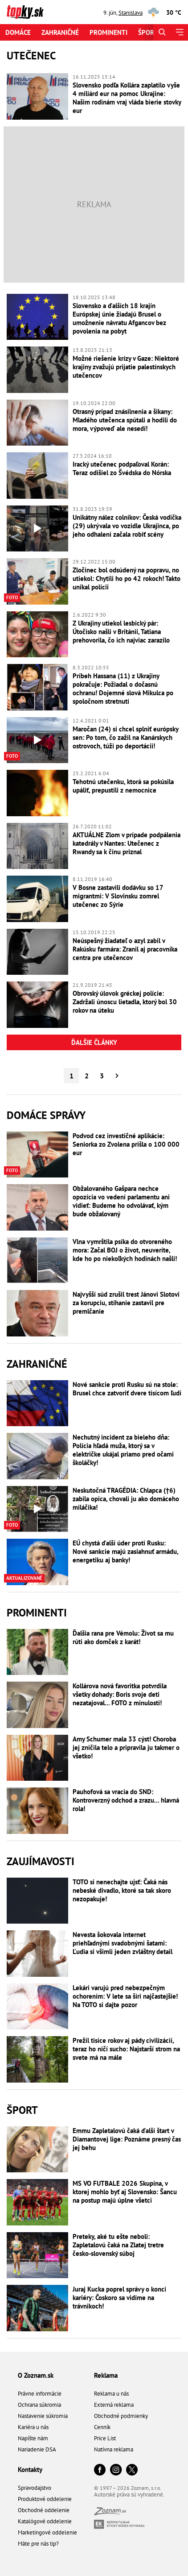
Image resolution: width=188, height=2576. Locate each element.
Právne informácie (39, 2393)
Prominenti (108, 32)
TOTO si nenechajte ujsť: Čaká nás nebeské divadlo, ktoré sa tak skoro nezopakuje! (122, 1890)
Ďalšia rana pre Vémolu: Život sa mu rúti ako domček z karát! (123, 1637)
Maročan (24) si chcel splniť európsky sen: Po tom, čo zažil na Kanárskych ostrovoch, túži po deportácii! (125, 737)
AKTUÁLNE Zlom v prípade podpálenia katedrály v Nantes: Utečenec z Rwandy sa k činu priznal (126, 843)
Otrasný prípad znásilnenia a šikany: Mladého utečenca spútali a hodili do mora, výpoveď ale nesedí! (125, 420)
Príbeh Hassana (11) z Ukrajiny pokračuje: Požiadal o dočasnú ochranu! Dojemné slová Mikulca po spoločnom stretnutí (123, 689)
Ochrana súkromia (39, 2405)
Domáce (18, 32)
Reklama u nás (111, 2393)
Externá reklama (114, 2405)
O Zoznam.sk (35, 2375)
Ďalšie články (94, 1042)
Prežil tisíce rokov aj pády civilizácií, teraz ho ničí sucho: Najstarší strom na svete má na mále (126, 2049)
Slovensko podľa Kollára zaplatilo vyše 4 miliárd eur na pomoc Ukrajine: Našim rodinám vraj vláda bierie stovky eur (127, 98)
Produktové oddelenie (45, 2499)
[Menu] (179, 32)
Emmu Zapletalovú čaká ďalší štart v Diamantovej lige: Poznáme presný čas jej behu (127, 2139)
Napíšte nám (33, 2438)
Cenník (102, 2427)
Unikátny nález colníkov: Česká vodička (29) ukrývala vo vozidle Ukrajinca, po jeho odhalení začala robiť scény (127, 526)
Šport (148, 32)
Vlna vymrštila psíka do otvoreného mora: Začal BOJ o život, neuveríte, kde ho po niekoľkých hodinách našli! (125, 1250)
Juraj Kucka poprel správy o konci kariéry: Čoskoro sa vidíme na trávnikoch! (119, 2297)
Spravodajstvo (34, 2488)
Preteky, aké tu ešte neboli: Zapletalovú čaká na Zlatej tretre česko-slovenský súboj (118, 2245)
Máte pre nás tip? (38, 2543)
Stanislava (131, 13)
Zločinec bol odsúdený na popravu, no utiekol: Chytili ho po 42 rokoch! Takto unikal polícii (126, 578)
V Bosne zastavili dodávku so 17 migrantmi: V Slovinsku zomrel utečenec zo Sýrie (118, 896)
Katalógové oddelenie (45, 2521)
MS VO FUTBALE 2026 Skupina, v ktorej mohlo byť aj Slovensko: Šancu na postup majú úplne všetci (125, 2191)
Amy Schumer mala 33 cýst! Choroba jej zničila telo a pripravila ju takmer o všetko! (126, 1747)
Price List (105, 2438)
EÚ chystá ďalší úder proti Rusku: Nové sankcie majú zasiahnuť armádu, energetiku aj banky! (125, 1551)
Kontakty (30, 2469)
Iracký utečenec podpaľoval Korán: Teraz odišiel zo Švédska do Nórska (122, 468)
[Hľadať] (162, 32)
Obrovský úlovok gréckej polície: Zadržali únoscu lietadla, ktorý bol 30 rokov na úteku (125, 1002)
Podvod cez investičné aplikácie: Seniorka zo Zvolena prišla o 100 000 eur (126, 1144)
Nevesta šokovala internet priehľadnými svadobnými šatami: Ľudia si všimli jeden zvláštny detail (122, 1943)
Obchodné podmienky (121, 2416)
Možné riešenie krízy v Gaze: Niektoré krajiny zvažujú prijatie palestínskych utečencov (126, 367)
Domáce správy (46, 1115)
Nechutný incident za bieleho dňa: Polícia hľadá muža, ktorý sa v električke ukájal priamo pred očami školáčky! (123, 1450)
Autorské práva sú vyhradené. (129, 2494)
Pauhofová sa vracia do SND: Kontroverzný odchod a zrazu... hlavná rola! (126, 1800)
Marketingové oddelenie (47, 2532)
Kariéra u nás (33, 2427)
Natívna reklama (113, 2449)
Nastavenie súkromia (43, 2416)
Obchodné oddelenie (43, 2510)
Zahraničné (60, 32)
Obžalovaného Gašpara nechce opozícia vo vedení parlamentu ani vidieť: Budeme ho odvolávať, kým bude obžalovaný (121, 1201)
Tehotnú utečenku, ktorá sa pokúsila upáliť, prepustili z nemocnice (123, 785)
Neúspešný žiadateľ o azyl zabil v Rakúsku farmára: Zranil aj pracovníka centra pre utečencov (125, 949)
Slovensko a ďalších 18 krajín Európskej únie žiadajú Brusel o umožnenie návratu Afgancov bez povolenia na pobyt (119, 318)
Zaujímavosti (40, 1861)
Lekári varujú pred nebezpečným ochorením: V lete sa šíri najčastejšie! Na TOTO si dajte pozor (125, 1996)
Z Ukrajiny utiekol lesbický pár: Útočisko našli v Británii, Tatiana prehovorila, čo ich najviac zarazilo (121, 631)
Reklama (106, 2375)
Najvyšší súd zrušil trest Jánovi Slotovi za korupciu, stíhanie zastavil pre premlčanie (126, 1302)
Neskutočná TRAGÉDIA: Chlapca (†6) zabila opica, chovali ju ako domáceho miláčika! (126, 1498)
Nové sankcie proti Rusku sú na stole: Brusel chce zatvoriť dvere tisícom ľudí (127, 1388)
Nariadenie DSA (37, 2449)
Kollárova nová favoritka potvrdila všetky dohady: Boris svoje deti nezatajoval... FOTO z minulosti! (120, 1694)
